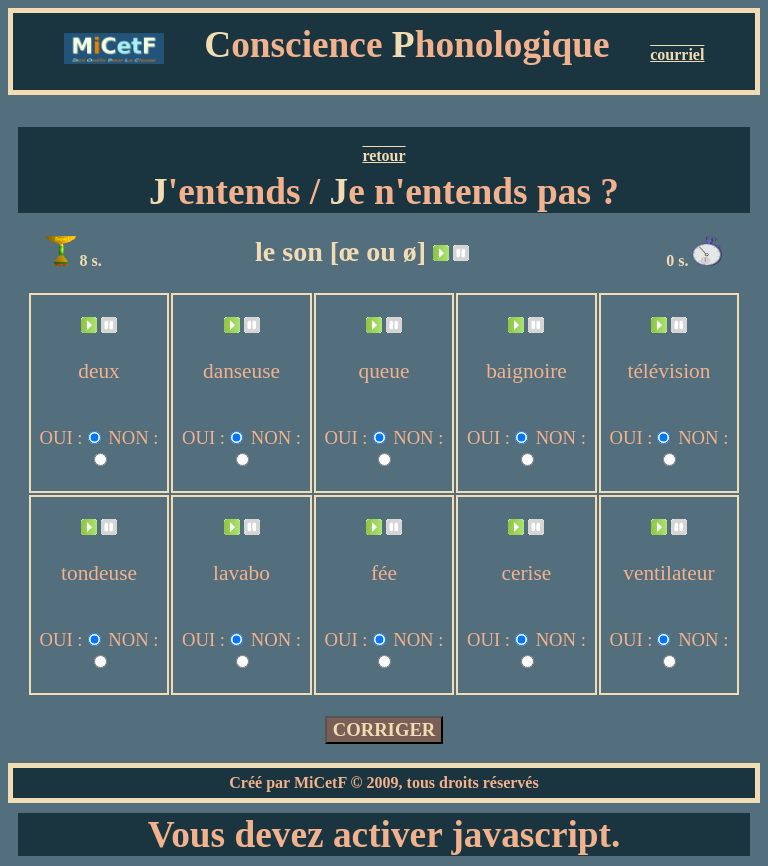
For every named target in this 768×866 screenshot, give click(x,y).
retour (383, 155)
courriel (677, 54)
